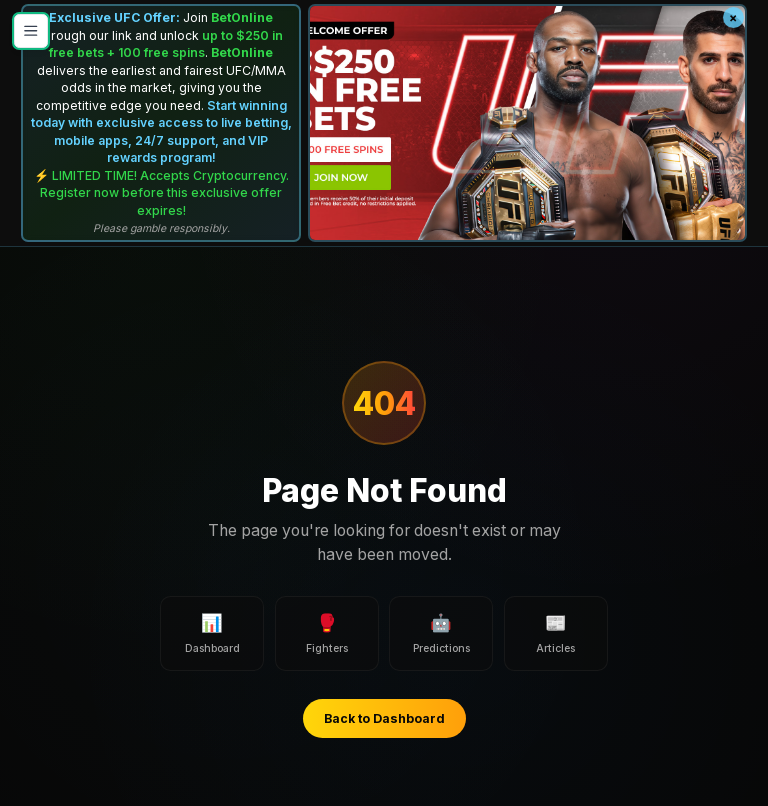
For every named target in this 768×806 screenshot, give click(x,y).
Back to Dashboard (384, 718)
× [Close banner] (733, 17)
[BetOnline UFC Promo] (527, 123)
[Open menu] (31, 31)
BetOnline (242, 17)
